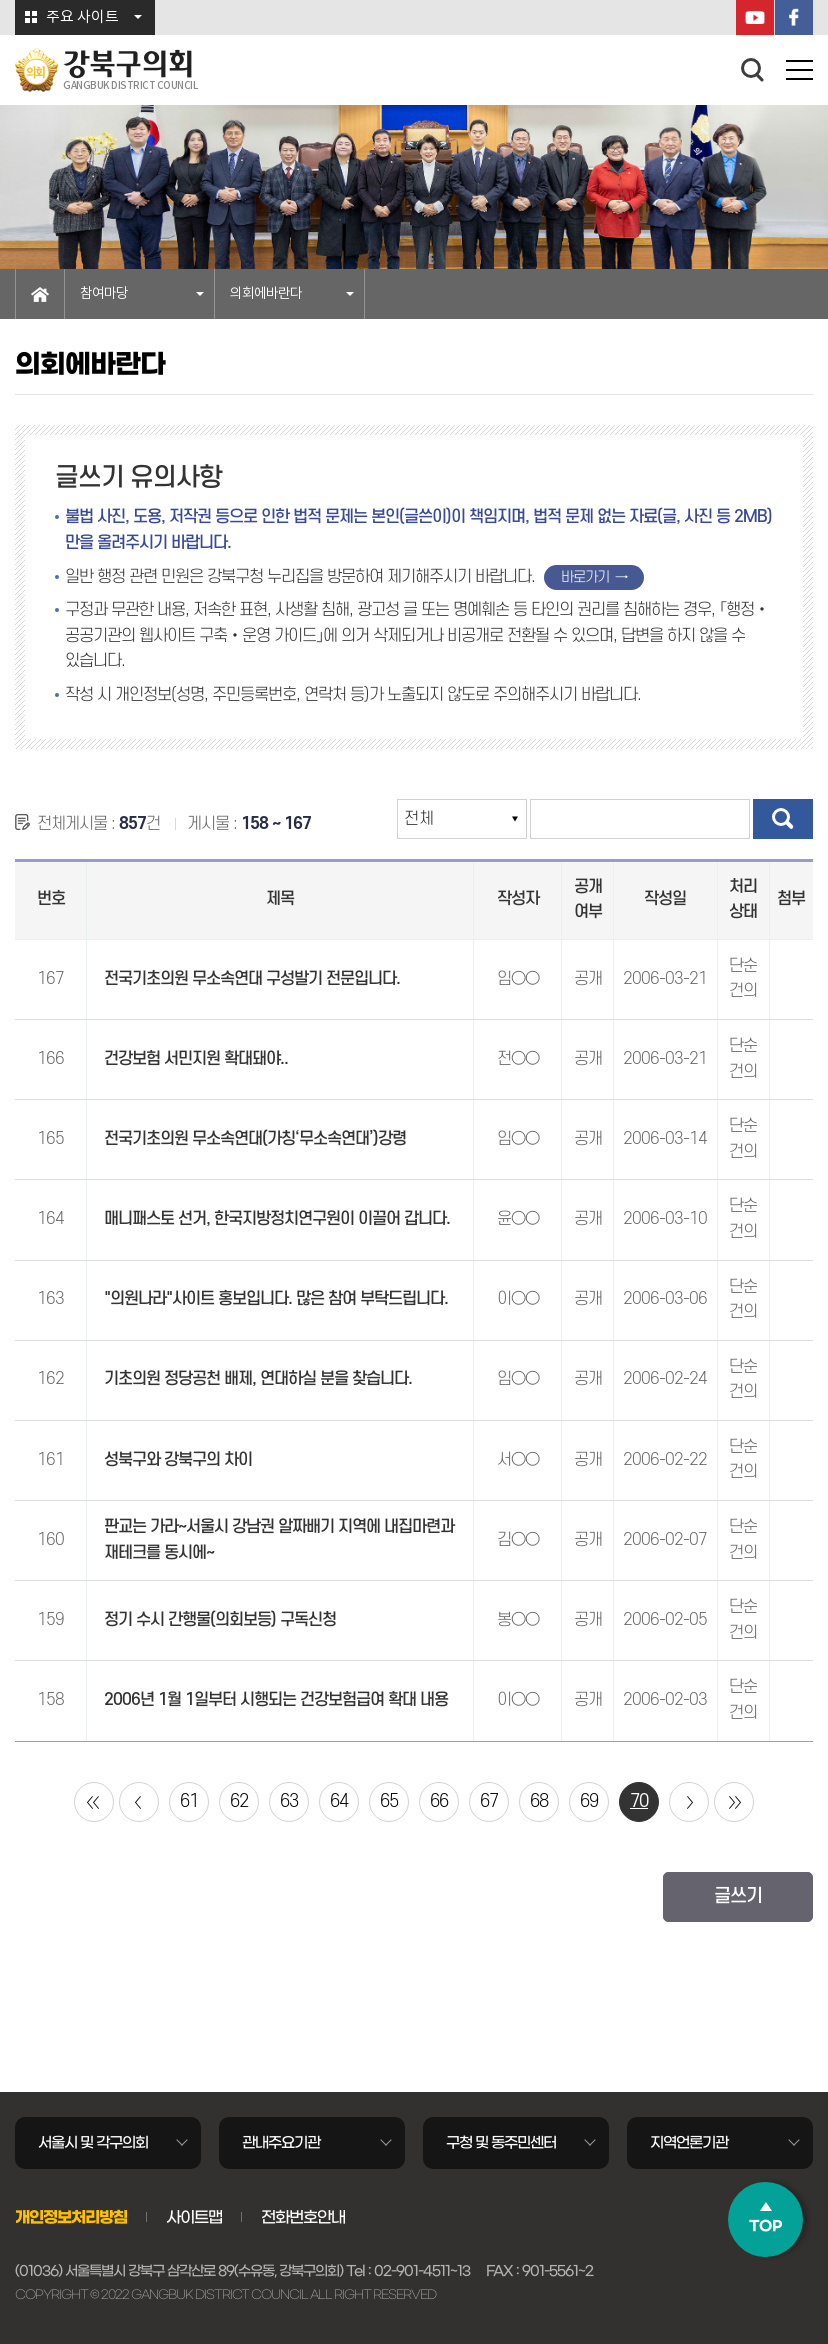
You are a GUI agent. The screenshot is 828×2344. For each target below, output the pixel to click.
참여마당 (104, 294)
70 (639, 1801)
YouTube (755, 17)
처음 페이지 (94, 1802)
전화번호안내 (303, 2217)
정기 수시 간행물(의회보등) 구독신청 (220, 1620)
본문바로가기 (0, 0)
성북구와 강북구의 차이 (178, 1460)
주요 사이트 (82, 17)
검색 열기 (753, 70)
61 (189, 1801)
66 (439, 1801)
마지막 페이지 (734, 1802)
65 (389, 1801)
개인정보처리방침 (71, 2217)
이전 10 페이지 (139, 1802)
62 (239, 1801)
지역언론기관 (689, 2142)
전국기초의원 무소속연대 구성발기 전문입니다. (252, 979)
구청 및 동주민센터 (501, 2142)
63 (289, 1801)
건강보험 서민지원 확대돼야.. (196, 1059)
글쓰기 (738, 1896)
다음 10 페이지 (689, 1802)
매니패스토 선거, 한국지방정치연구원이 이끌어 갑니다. (277, 1219)
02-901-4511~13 (422, 2271)
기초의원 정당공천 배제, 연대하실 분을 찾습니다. (258, 1379)
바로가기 (585, 577)
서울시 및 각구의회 (93, 2142)
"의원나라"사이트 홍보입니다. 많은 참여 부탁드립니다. (276, 1299)
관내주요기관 (281, 2142)
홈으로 (40, 294)
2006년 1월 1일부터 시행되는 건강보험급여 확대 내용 (276, 1700)
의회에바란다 (266, 294)
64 (339, 1801)
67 (489, 1801)
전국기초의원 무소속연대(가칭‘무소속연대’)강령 (255, 1139)
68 (539, 1801)
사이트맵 (194, 2217)
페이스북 (794, 17)
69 (589, 1801)
